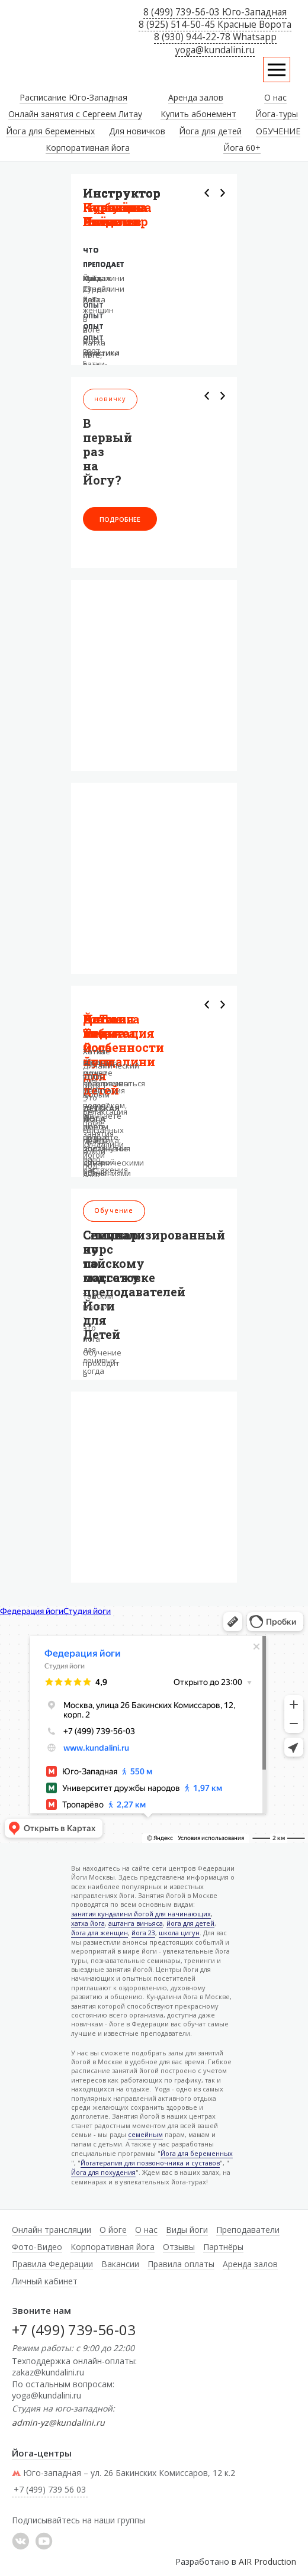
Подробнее (120, 519)
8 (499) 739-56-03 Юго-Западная (215, 12)
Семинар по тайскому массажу (114, 1256)
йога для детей (190, 1924)
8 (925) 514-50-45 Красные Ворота (215, 24)
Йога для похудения (103, 2173)
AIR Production (267, 2561)
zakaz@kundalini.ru (48, 2372)
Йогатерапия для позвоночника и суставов (150, 2163)
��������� (21, 2541)
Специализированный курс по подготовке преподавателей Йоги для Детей (154, 1284)
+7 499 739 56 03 (100, 908)
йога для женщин (99, 1933)
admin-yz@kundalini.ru (58, 2422)
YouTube (44, 2541)
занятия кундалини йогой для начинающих (141, 1914)
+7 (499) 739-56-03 (74, 2329)
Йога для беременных (197, 2154)
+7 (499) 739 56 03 (50, 2489)
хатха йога (88, 1924)
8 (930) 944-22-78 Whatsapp (215, 37)
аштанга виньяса (135, 1924)
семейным (145, 2135)
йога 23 (143, 1933)
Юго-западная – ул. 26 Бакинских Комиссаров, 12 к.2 (123, 2472)
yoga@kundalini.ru (215, 50)
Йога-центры (42, 2453)
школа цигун (179, 1933)
